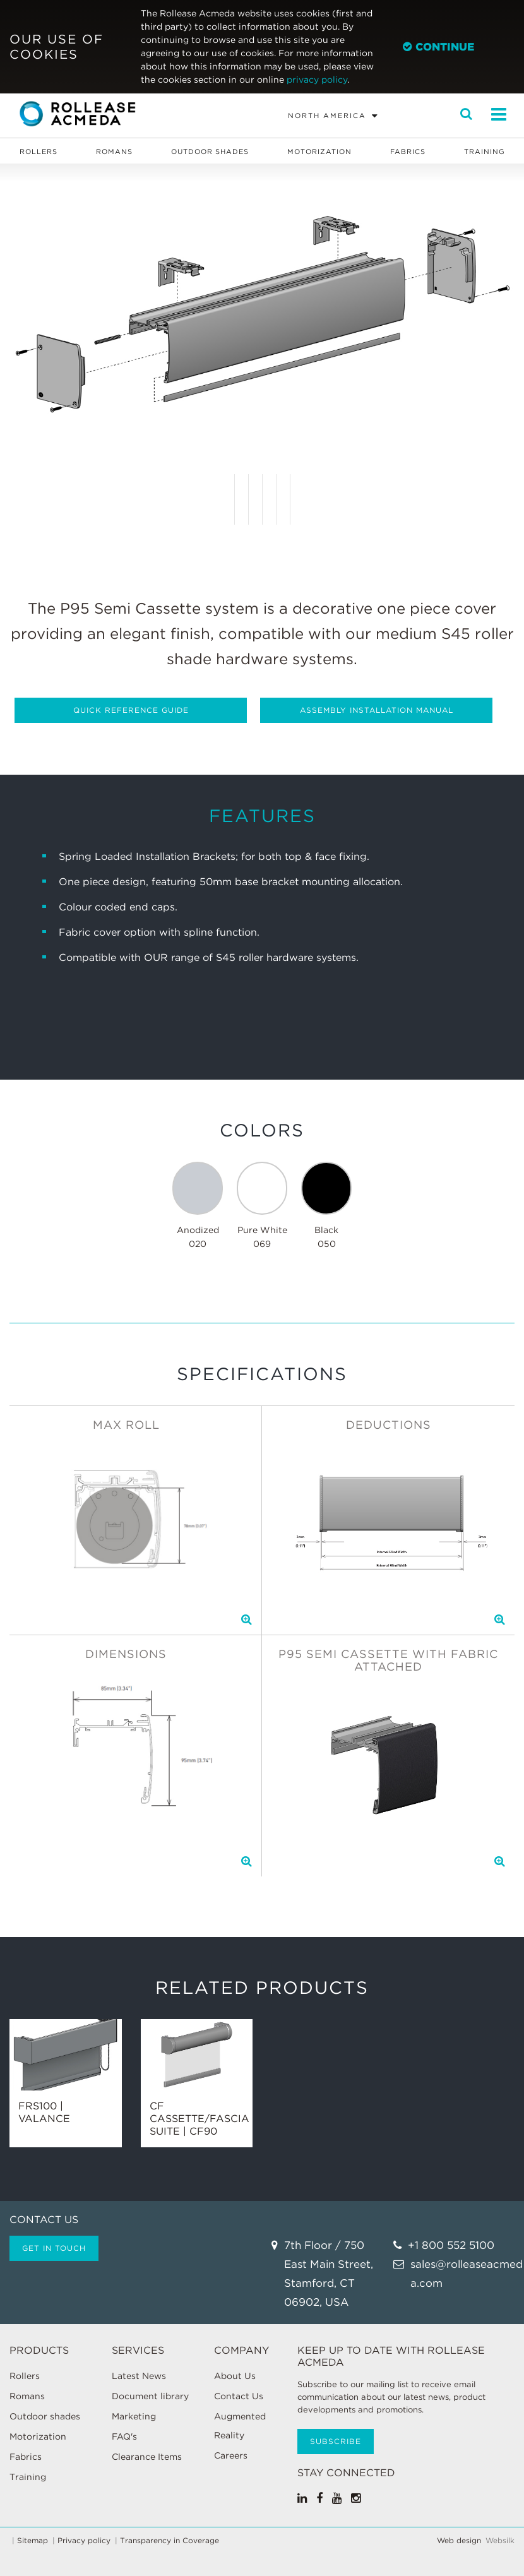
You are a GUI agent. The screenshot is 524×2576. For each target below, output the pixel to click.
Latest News (139, 2376)
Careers (230, 2455)
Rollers (38, 151)
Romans (114, 151)
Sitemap (32, 2540)
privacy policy (317, 80)
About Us (235, 2376)
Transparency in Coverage (169, 2540)
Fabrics (408, 151)
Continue (438, 46)
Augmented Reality (240, 2425)
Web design (459, 2540)
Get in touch (54, 2248)
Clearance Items (147, 2457)
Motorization (319, 151)
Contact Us (238, 2396)
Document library (150, 2396)
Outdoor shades (210, 151)
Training (484, 151)
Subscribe (335, 2441)
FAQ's (124, 2436)
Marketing (134, 2416)
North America (327, 115)
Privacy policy (83, 2540)
